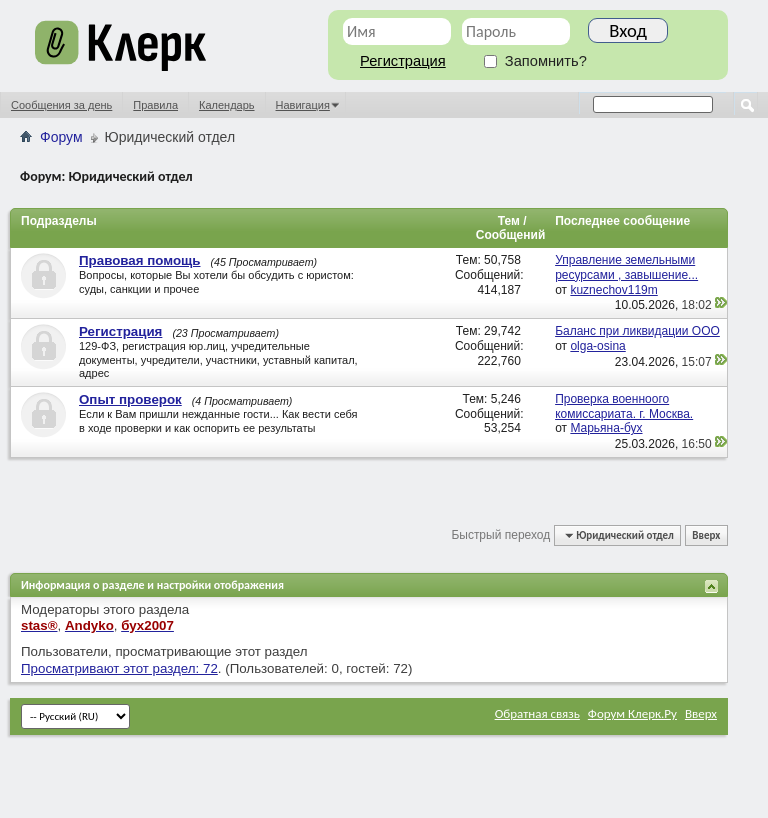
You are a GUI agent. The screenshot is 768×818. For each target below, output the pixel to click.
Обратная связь (537, 713)
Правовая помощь (139, 260)
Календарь (227, 105)
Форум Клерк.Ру (632, 713)
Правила (155, 105)
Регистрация (403, 61)
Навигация (303, 105)
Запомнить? (535, 61)
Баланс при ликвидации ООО (637, 331)
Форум (61, 137)
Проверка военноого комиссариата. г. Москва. (624, 406)
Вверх (706, 535)
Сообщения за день (61, 105)
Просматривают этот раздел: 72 (119, 668)
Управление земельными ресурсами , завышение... (626, 267)
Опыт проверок (130, 399)
